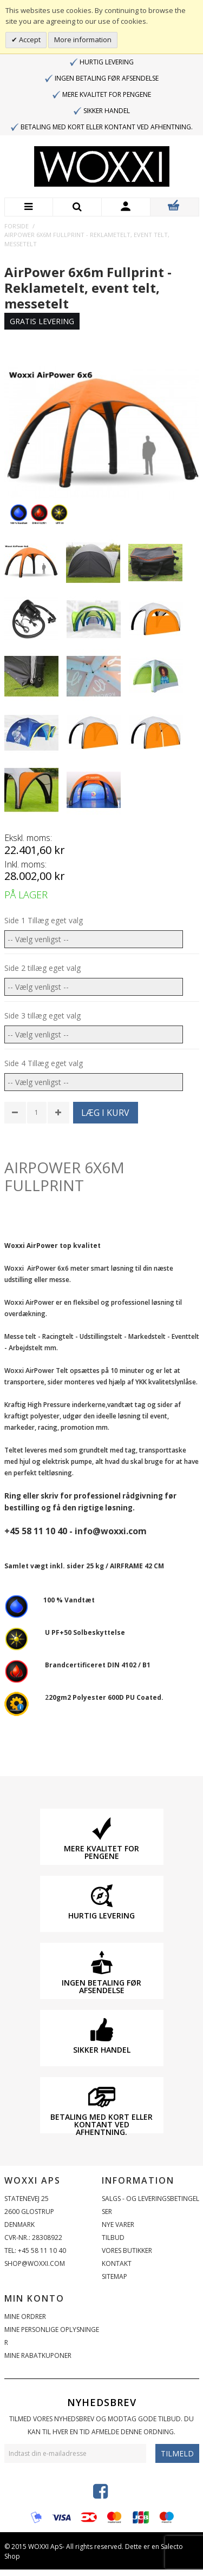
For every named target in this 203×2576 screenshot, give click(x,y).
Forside (16, 226)
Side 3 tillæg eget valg (42, 1015)
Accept (29, 39)
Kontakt (117, 2263)
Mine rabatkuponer (37, 2355)
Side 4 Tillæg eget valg (43, 1063)
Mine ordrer (25, 2316)
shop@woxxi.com (34, 2263)
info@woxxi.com (111, 1531)
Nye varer (118, 2224)
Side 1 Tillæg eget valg (43, 920)
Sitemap (114, 2276)
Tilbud (113, 2237)
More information (83, 39)
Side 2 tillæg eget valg (42, 968)
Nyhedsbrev (101, 2402)
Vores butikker (127, 2250)
